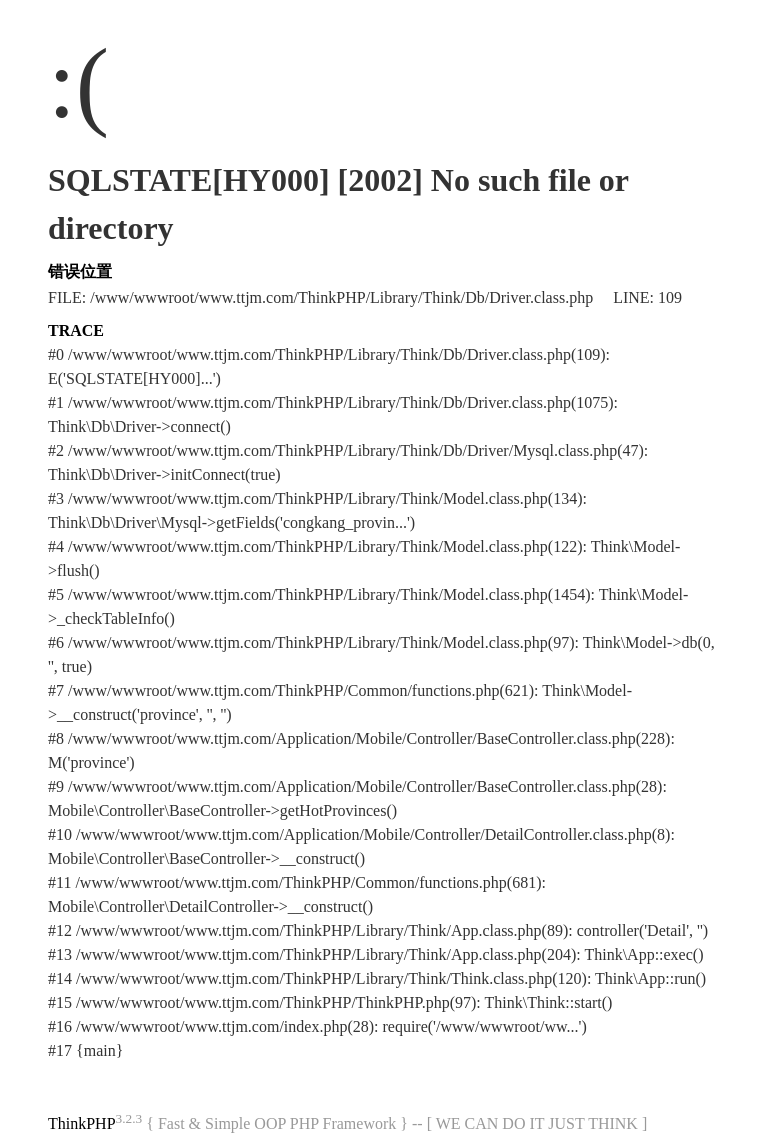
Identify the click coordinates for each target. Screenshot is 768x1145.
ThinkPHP (82, 1123)
